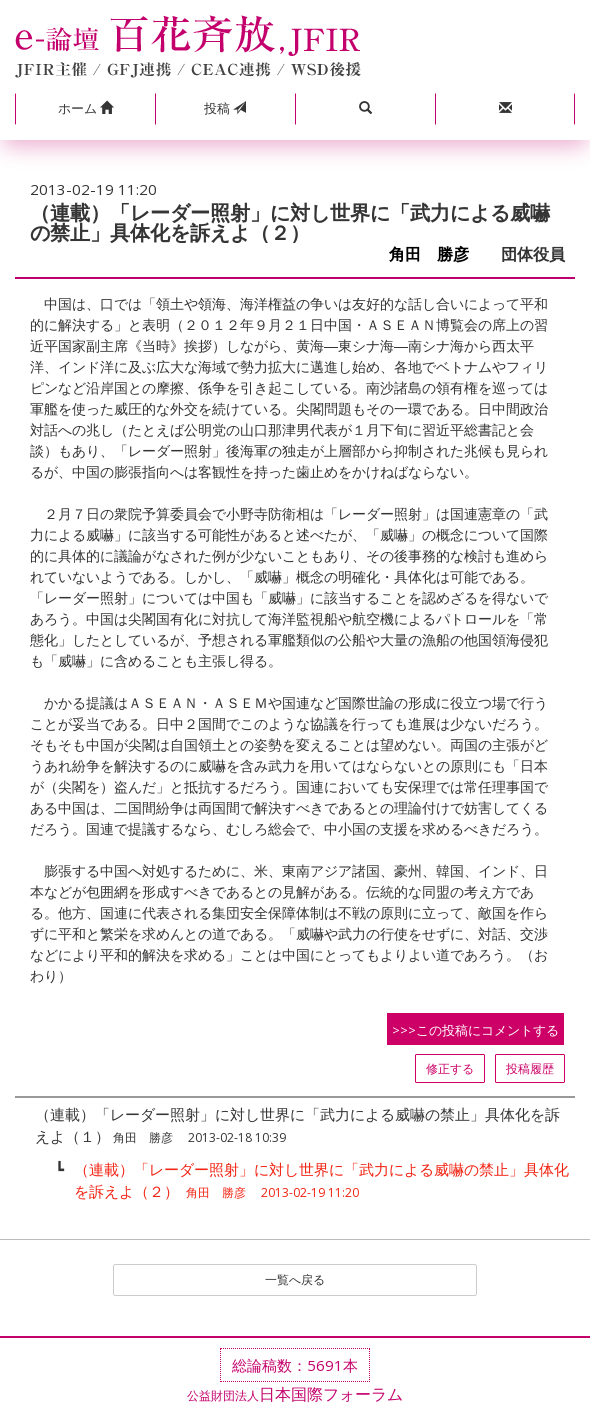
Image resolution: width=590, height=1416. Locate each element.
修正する (450, 1068)
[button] (85, 109)
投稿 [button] (225, 108)
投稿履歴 (530, 1068)
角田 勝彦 (437, 254)
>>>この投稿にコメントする (475, 1030)
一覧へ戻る (295, 1279)
